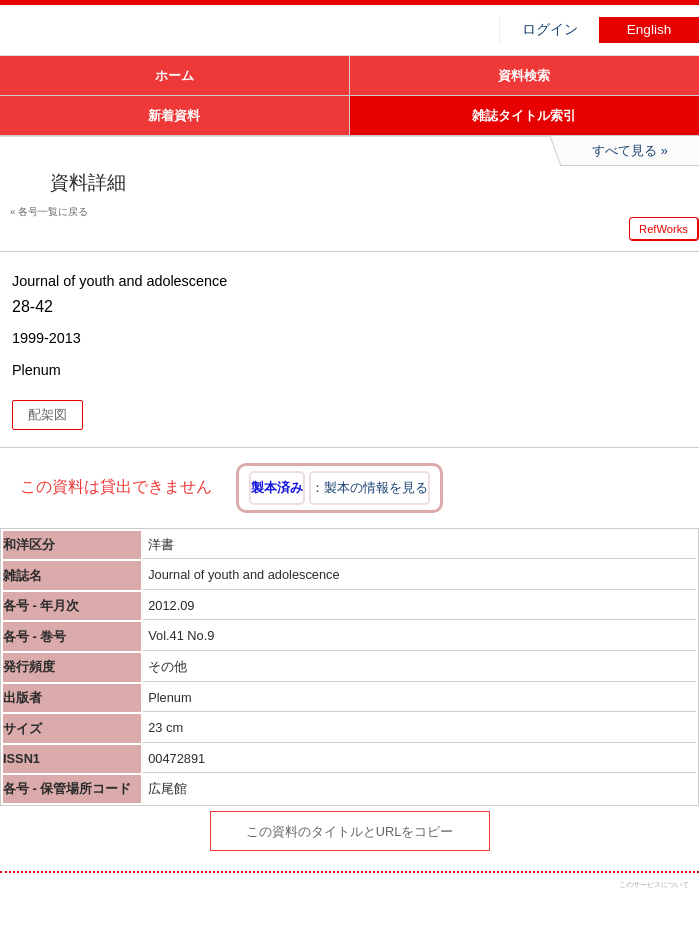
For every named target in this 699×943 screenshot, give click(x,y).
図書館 (150, 35)
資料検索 (524, 75)
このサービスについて (654, 884)
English (649, 29)
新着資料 (174, 115)
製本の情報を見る (376, 487)
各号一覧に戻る (53, 211)
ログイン (550, 29)
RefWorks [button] (663, 229)
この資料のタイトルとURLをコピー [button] (350, 831)
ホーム (174, 75)
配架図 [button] (47, 414)
